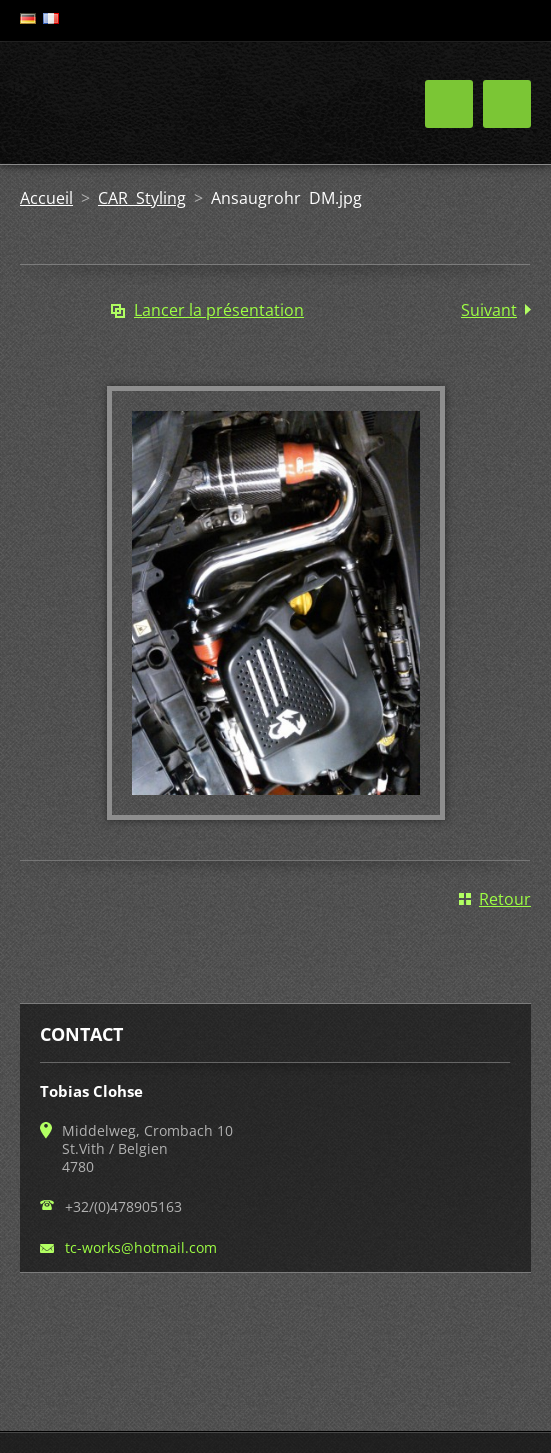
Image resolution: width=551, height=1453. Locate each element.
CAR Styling (142, 198)
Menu (507, 104)
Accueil (46, 198)
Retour (505, 899)
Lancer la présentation (219, 310)
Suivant (489, 310)
